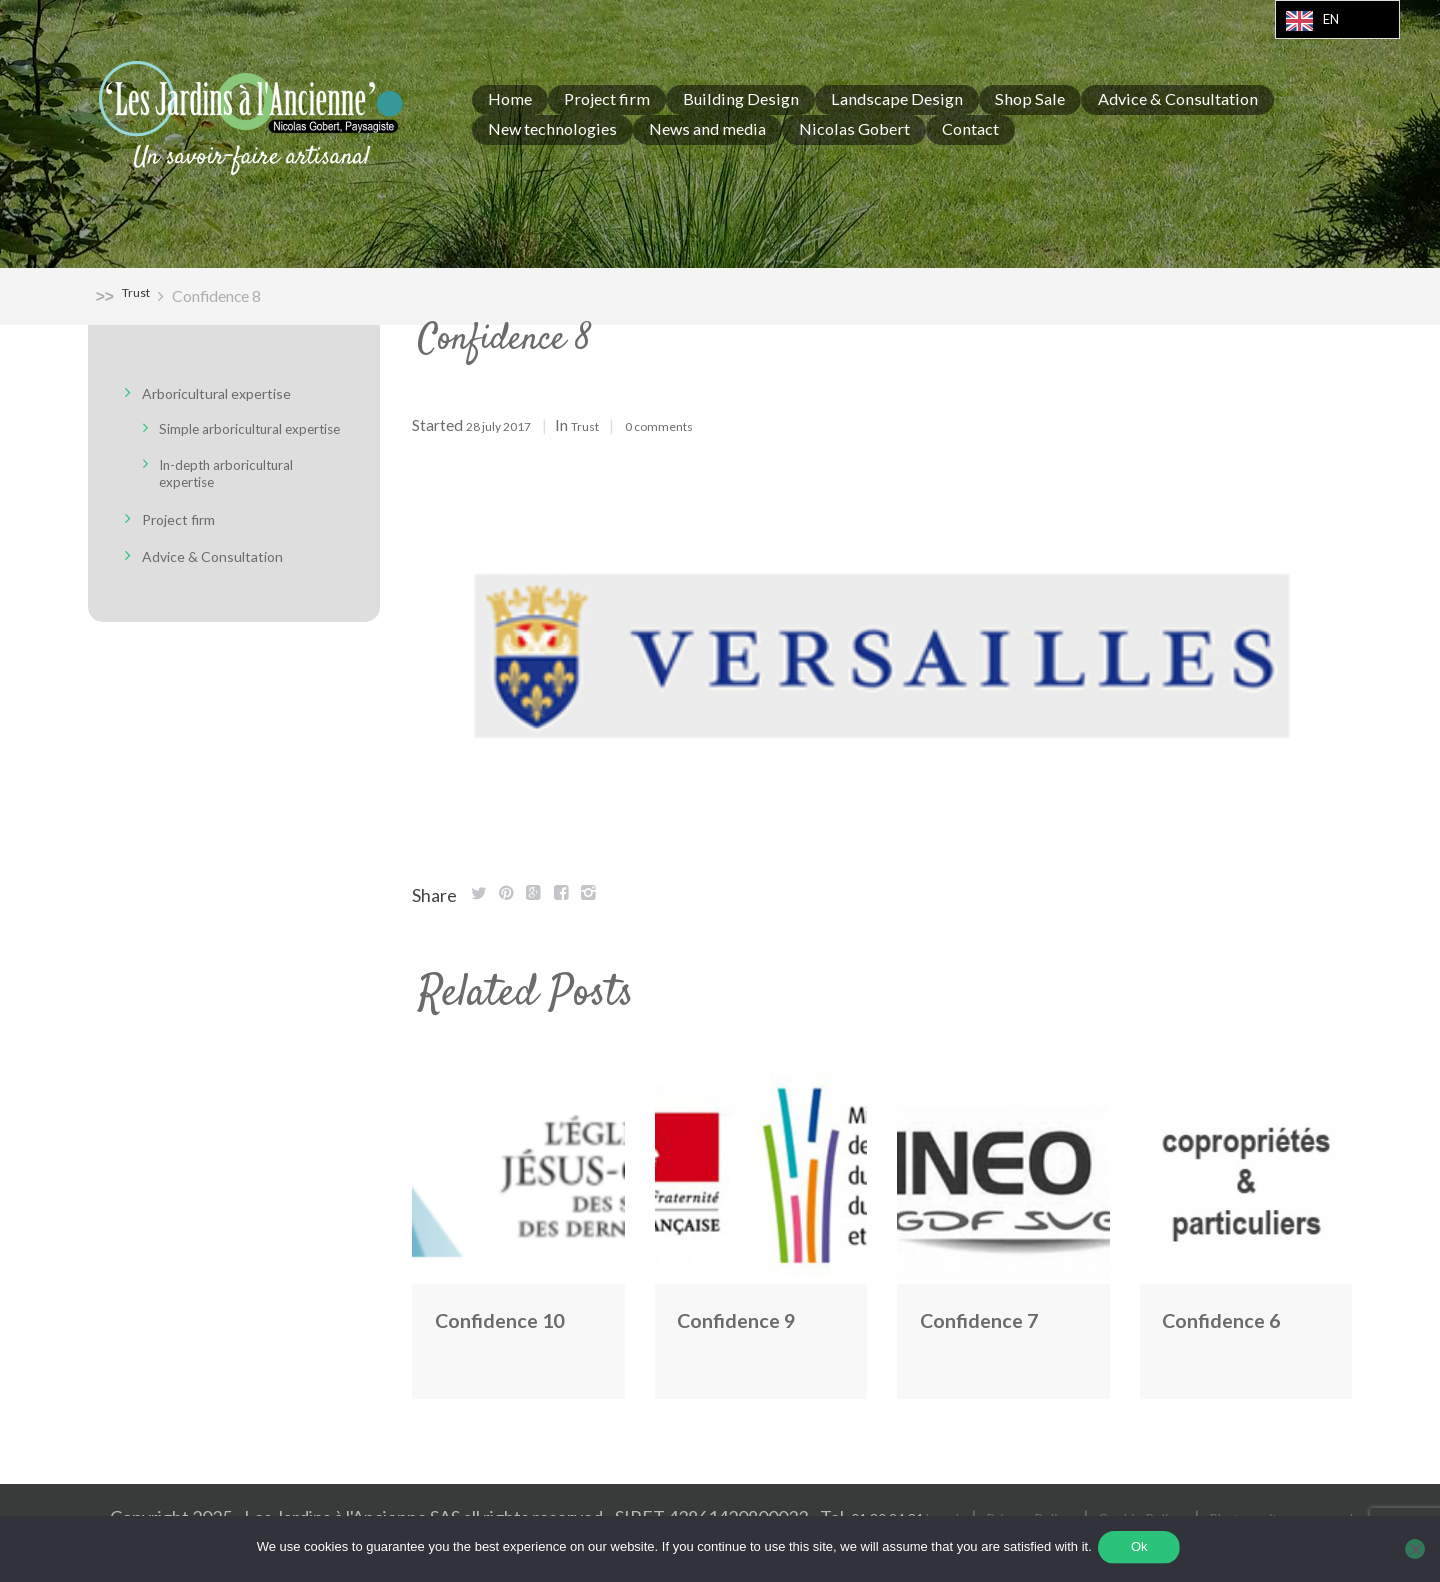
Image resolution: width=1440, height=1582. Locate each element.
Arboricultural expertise (235, 393)
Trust (140, 295)
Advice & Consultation (229, 572)
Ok (1142, 1550)
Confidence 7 (996, 1318)
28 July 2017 (508, 425)
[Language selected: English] (1337, 19)
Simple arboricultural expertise (236, 436)
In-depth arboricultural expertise (244, 489)
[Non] (1415, 1551)
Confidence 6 (1238, 1318)
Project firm (188, 534)
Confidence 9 (753, 1318)
